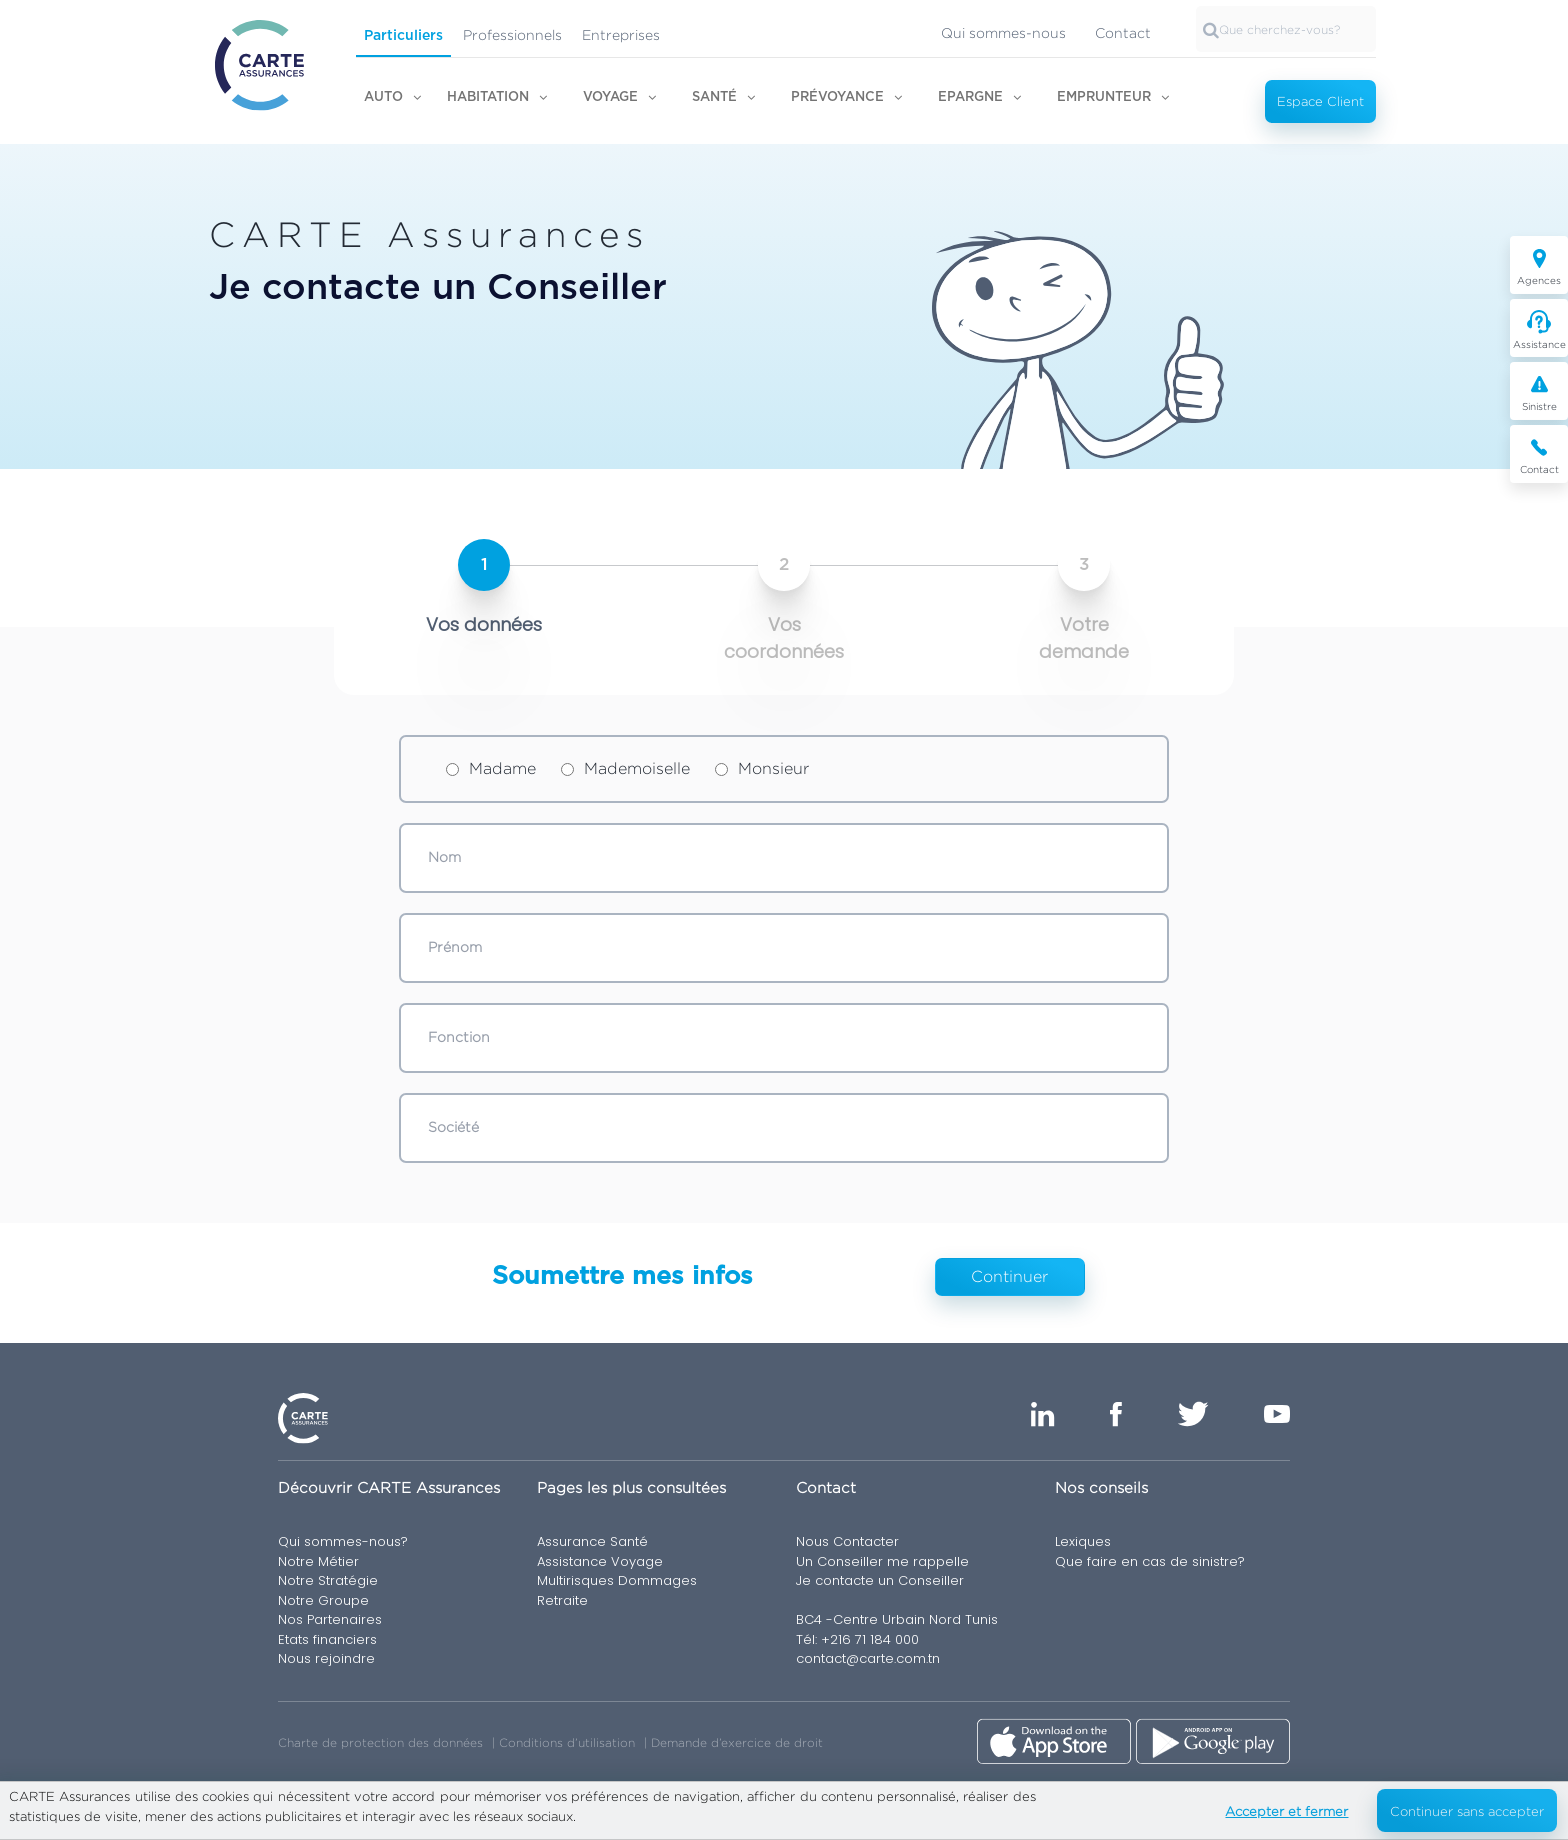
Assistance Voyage (600, 1561)
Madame (491, 768)
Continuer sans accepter (1467, 1811)
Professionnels (512, 34)
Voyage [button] (610, 97)
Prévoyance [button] (837, 97)
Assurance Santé (592, 1541)
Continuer (1009, 1276)
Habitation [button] (488, 97)
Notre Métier (318, 1561)
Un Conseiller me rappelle (882, 1561)
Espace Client (1320, 101)
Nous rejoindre (326, 1658)
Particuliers (403, 36)
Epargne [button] (970, 97)
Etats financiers (327, 1639)
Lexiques (1083, 1541)
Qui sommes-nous (1003, 32)
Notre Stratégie (328, 1580)
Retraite (562, 1600)
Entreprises (621, 34)
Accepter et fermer (1286, 1811)
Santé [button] (714, 97)
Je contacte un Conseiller (880, 1580)
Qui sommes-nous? (343, 1541)
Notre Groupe (323, 1600)
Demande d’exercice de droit (737, 1742)
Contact (1123, 32)
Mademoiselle (625, 768)
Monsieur (762, 768)
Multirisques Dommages (617, 1580)
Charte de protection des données (380, 1742)
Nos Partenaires (330, 1619)
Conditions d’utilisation (567, 1742)
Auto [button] (383, 97)
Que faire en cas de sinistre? (1150, 1561)
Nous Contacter (847, 1541)
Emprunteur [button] (1104, 97)
